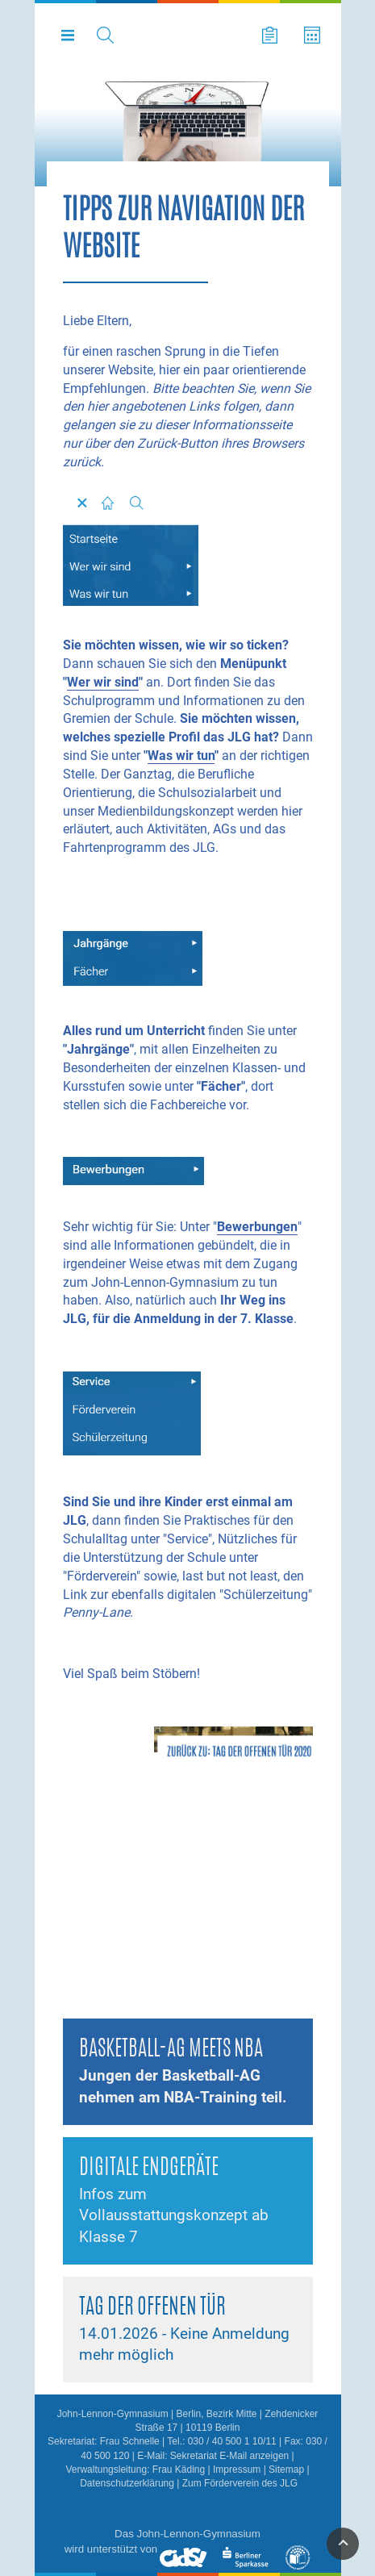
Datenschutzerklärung (127, 2483)
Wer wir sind (103, 682)
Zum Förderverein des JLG (240, 2483)
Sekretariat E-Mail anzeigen (229, 2455)
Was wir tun (181, 755)
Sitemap (286, 2469)
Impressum (236, 2469)
